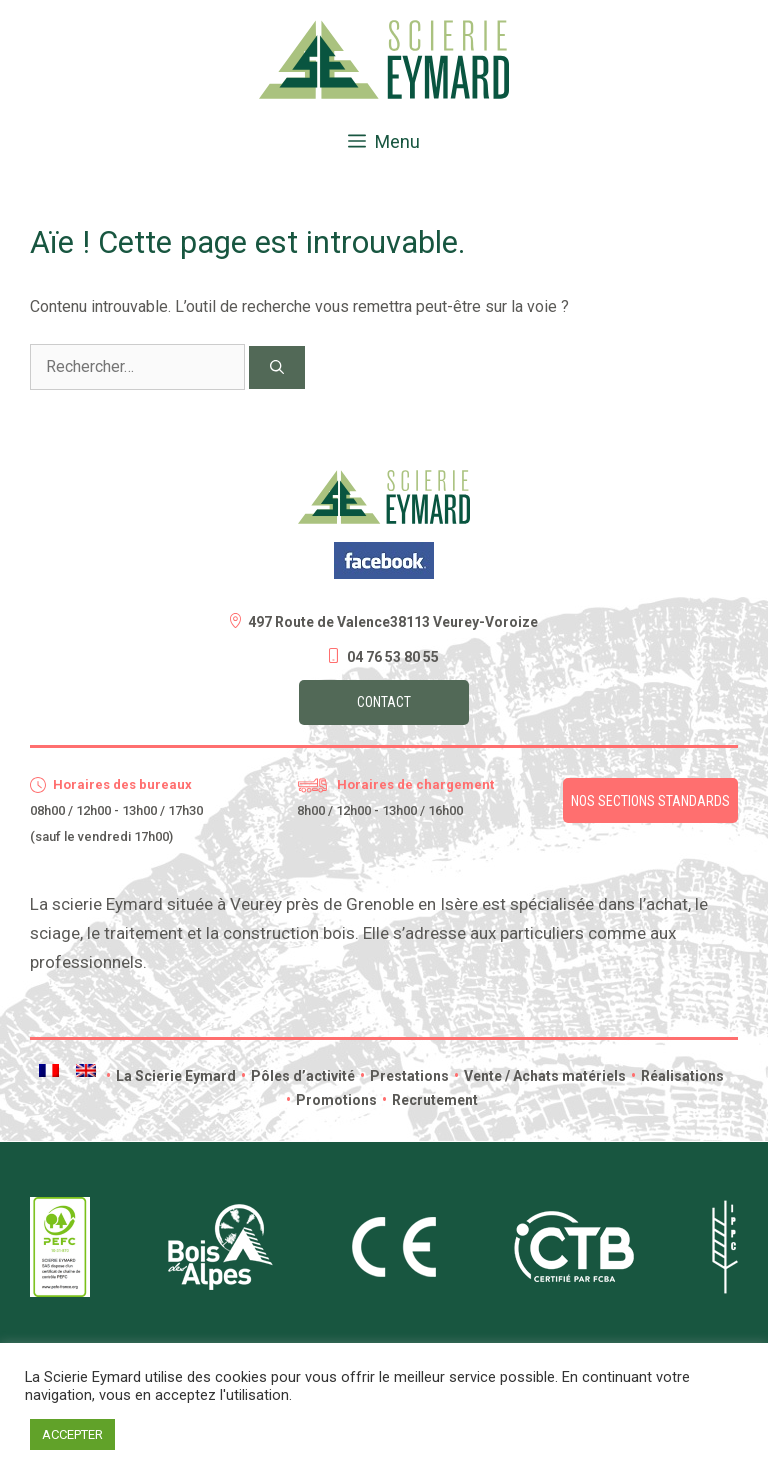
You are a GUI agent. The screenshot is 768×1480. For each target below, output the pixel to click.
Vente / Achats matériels (540, 1076)
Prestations (404, 1076)
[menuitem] (49, 1070)
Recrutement (430, 1100)
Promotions (331, 1100)
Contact (384, 702)
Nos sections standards (650, 801)
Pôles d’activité (298, 1076)
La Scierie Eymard (171, 1076)
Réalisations (677, 1076)
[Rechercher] (277, 367)
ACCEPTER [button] (72, 1434)
